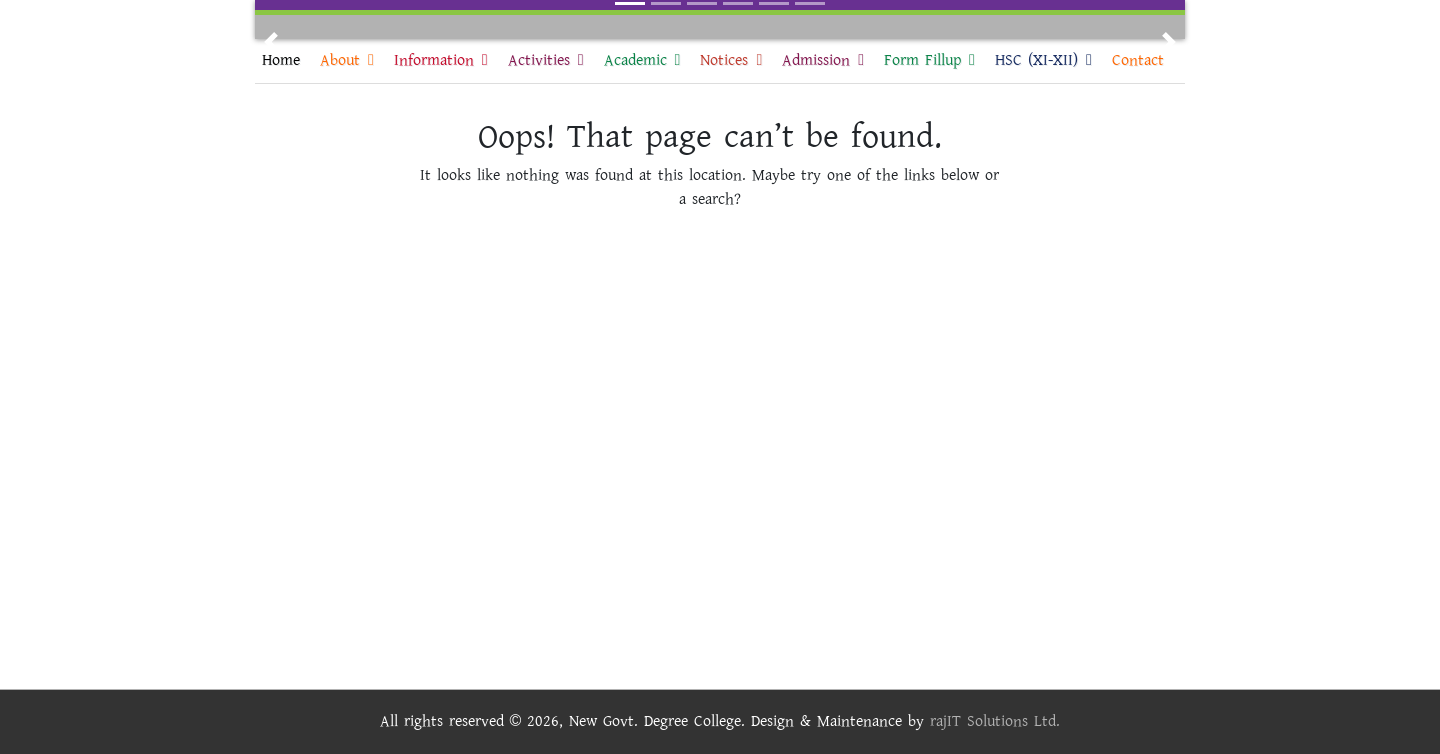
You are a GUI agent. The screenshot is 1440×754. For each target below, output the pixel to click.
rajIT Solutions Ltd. (995, 721)
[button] (271, 42)
